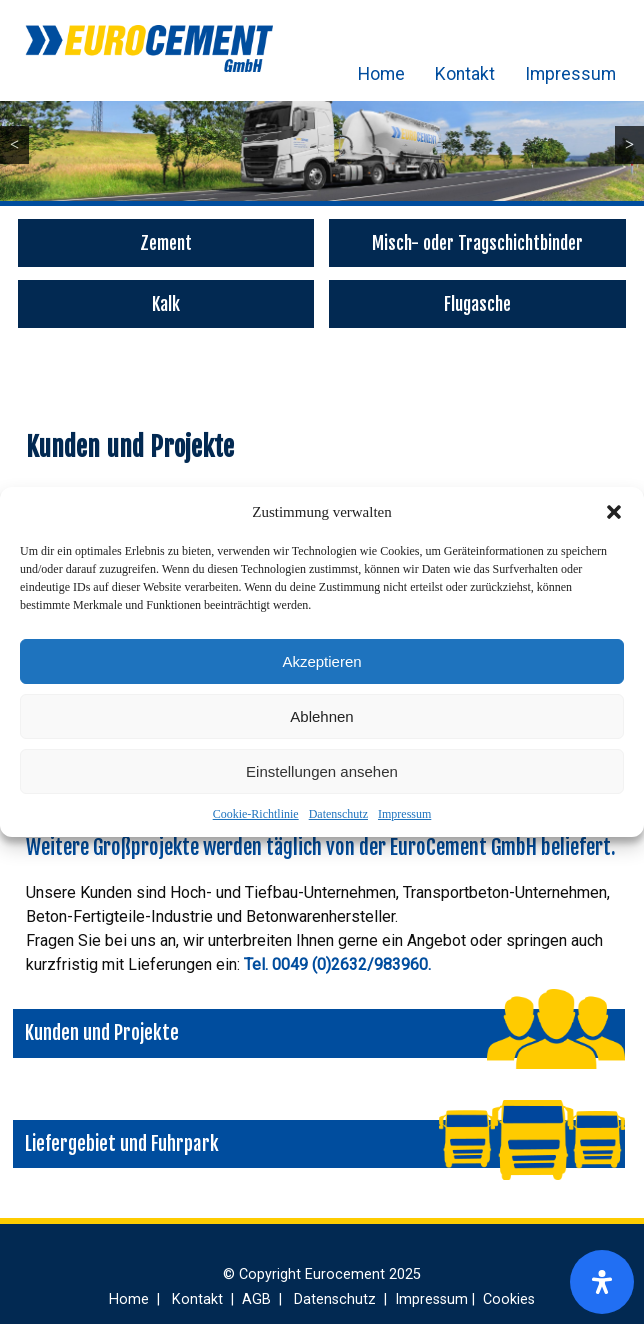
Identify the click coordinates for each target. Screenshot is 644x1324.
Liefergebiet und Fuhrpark (122, 1144)
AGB (258, 1299)
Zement (166, 243)
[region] (322, 140)
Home (381, 74)
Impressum (404, 814)
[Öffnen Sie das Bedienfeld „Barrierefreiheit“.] (602, 1282)
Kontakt (465, 74)
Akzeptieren (321, 661)
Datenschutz (338, 814)
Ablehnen (321, 716)
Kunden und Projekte (102, 1033)
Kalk (166, 304)
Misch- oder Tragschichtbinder (477, 243)
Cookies (509, 1299)
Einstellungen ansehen (322, 771)
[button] (614, 512)
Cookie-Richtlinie (256, 814)
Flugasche (477, 304)
